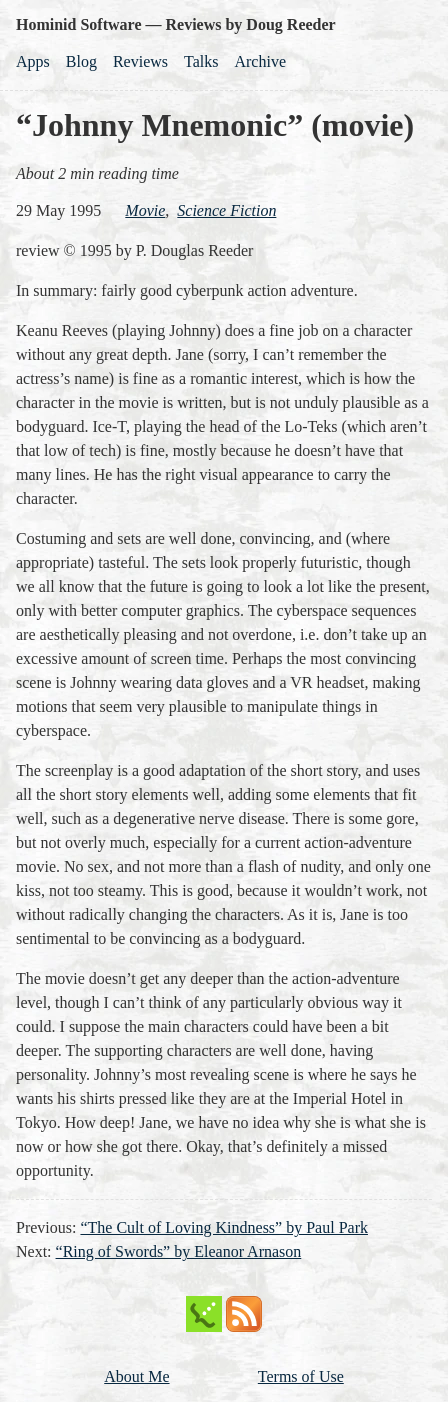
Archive (260, 61)
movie (145, 210)
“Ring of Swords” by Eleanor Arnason (179, 1251)
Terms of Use (301, 1376)
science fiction (226, 210)
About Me (136, 1376)
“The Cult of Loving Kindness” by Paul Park (224, 1227)
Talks (201, 61)
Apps (33, 61)
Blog (81, 61)
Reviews (140, 61)
